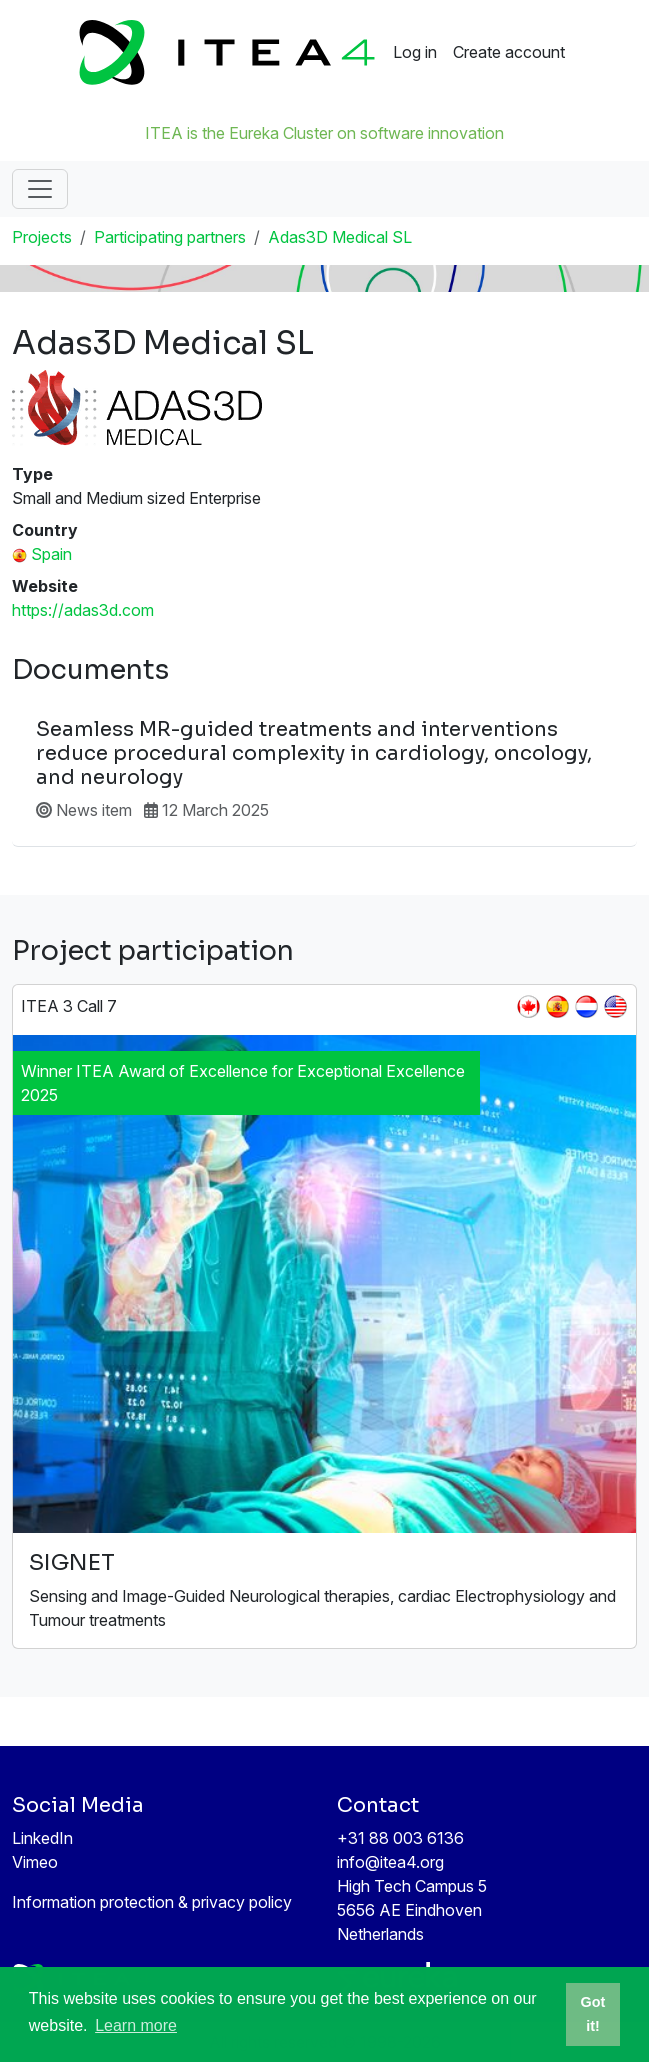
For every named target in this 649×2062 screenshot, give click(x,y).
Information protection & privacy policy (152, 1902)
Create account (509, 52)
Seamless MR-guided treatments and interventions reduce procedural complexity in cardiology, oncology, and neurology (314, 754)
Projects (42, 237)
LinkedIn (42, 1838)
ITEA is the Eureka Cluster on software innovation (324, 133)
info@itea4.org (390, 1862)
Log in (415, 52)
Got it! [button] (593, 2014)
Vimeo (35, 1862)
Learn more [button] (136, 2025)
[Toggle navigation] (40, 189)
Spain (51, 554)
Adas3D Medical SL (340, 237)
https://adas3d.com (83, 610)
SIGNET (72, 1562)
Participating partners (170, 237)
